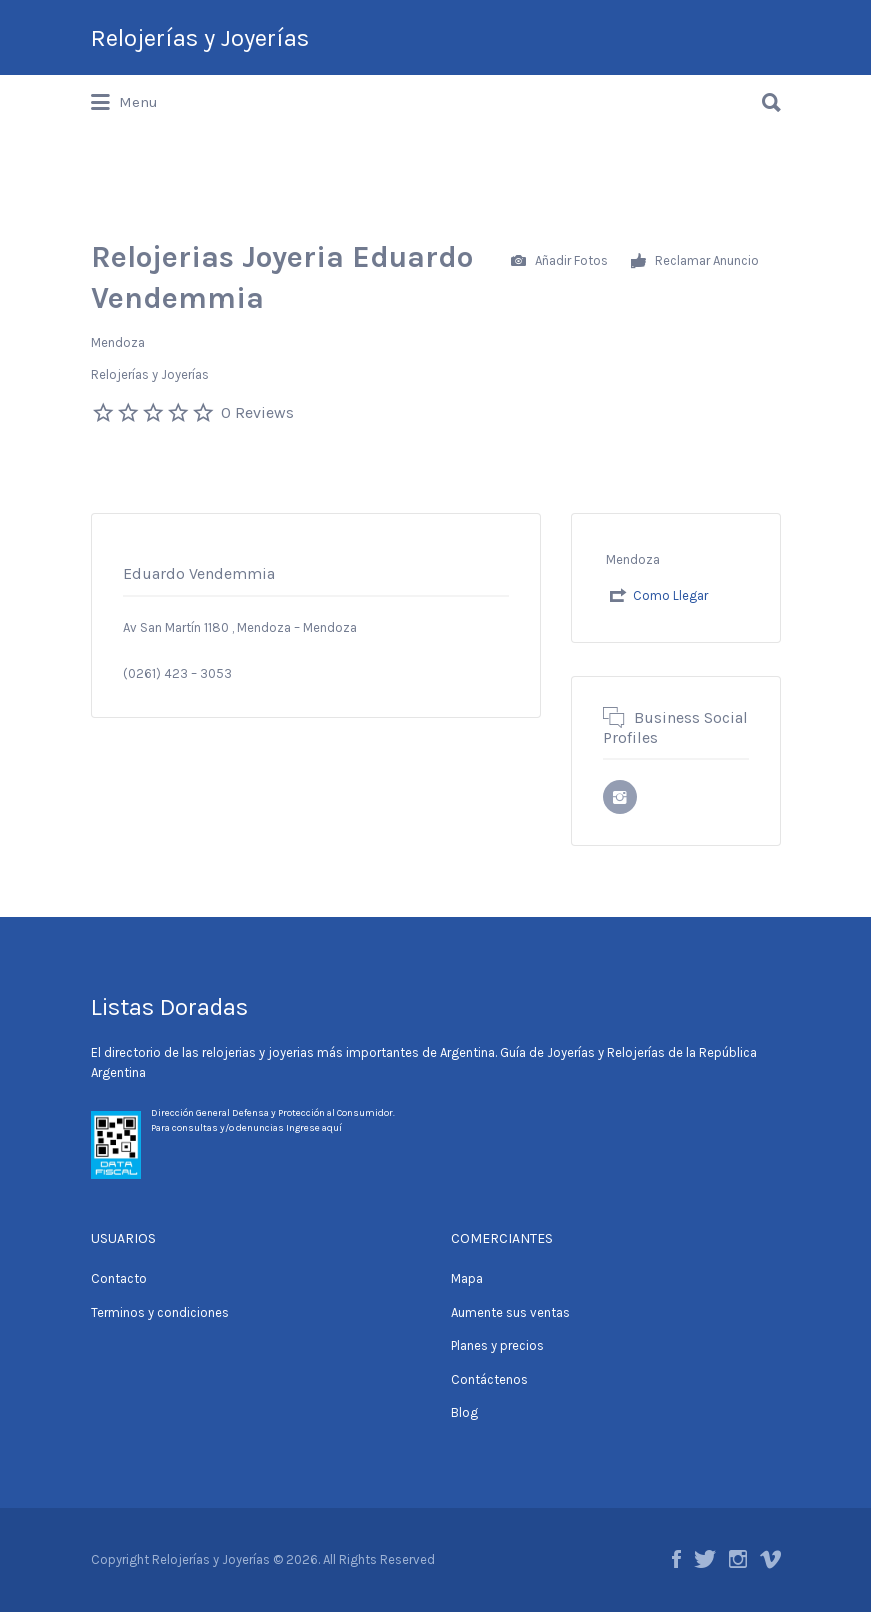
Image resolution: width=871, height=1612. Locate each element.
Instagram (738, 1559)
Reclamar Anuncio (695, 261)
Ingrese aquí (314, 1128)
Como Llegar (670, 595)
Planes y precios (497, 1345)
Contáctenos (489, 1379)
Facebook (676, 1559)
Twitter (705, 1559)
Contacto (119, 1278)
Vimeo (770, 1559)
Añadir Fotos (559, 261)
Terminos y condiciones (160, 1312)
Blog (464, 1412)
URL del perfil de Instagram (620, 797)
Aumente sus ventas (510, 1312)
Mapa (467, 1278)
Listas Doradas (169, 1007)
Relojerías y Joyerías (200, 38)
